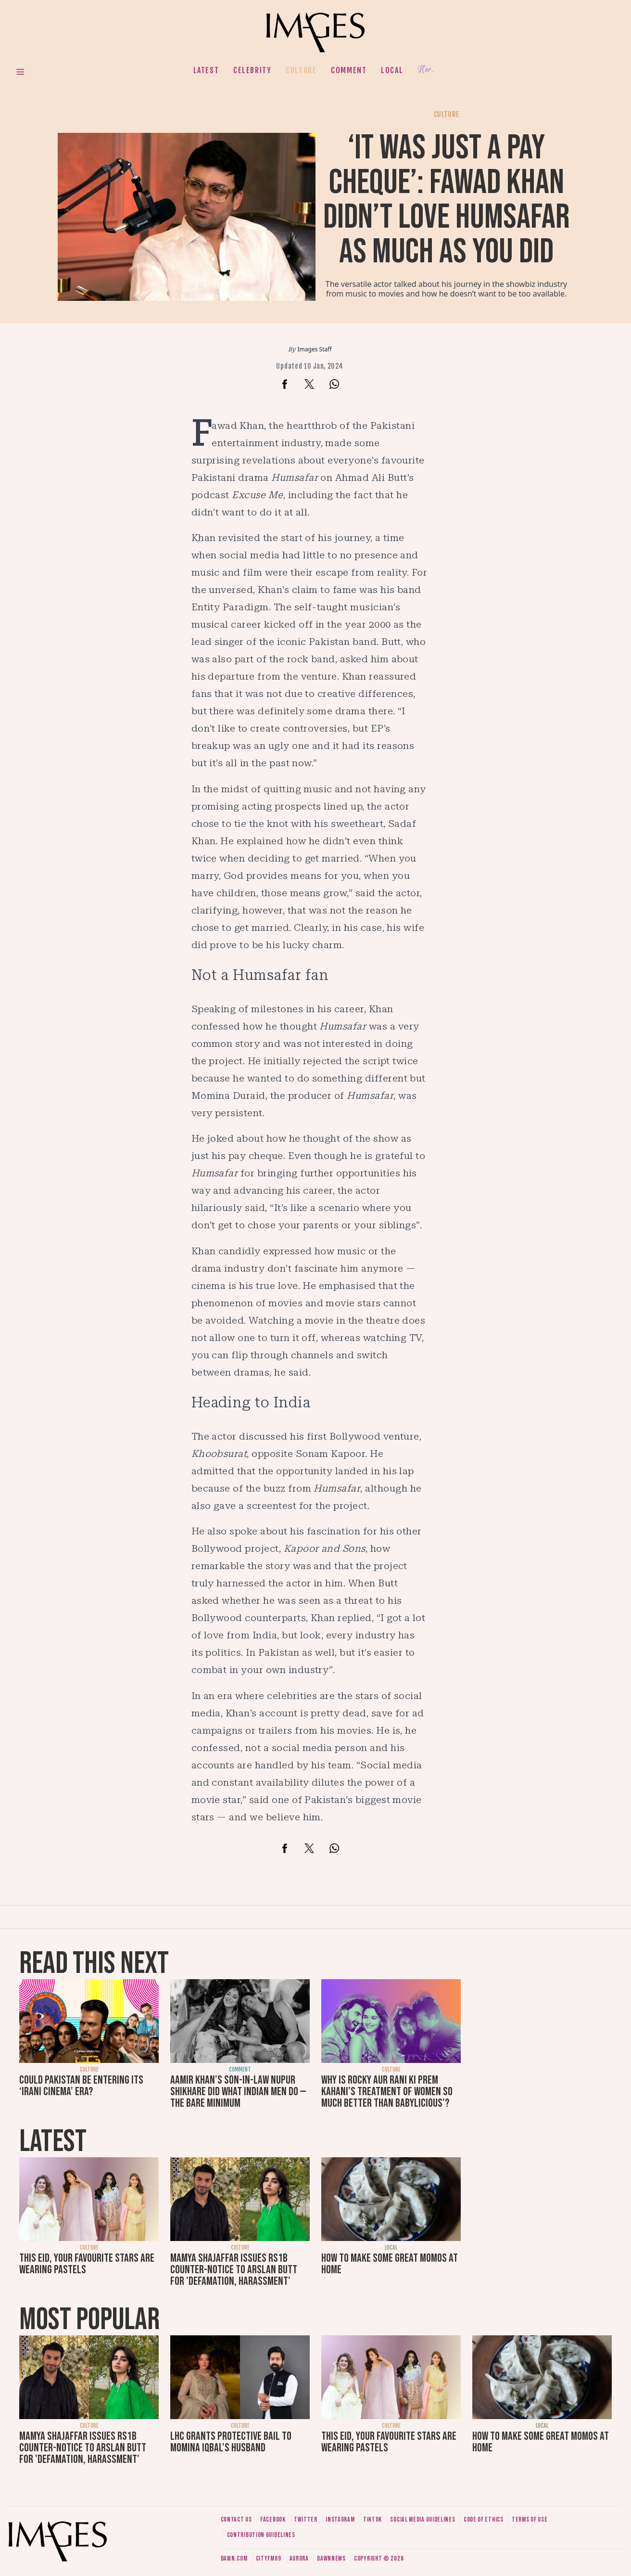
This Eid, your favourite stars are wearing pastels (86, 2264)
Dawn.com (234, 2558)
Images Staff (315, 349)
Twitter (305, 2519)
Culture (301, 70)
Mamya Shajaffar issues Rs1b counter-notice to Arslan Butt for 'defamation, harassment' (233, 2269)
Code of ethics (484, 2519)
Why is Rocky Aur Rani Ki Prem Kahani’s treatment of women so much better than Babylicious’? (387, 2091)
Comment (348, 70)
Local (392, 70)
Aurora (299, 2558)
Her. (425, 70)
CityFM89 (268, 2558)
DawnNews (331, 2558)
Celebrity (252, 70)
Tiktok (372, 2519)
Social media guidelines (422, 2519)
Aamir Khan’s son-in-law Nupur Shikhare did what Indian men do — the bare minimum (238, 2091)
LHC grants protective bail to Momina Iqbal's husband (230, 2442)
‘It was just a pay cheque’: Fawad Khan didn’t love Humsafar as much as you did (446, 200)
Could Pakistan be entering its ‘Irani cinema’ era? (81, 2086)
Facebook (273, 2519)
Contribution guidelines (261, 2535)
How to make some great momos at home (389, 2264)
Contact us (236, 2519)
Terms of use (529, 2519)
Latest (206, 70)
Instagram (340, 2519)
